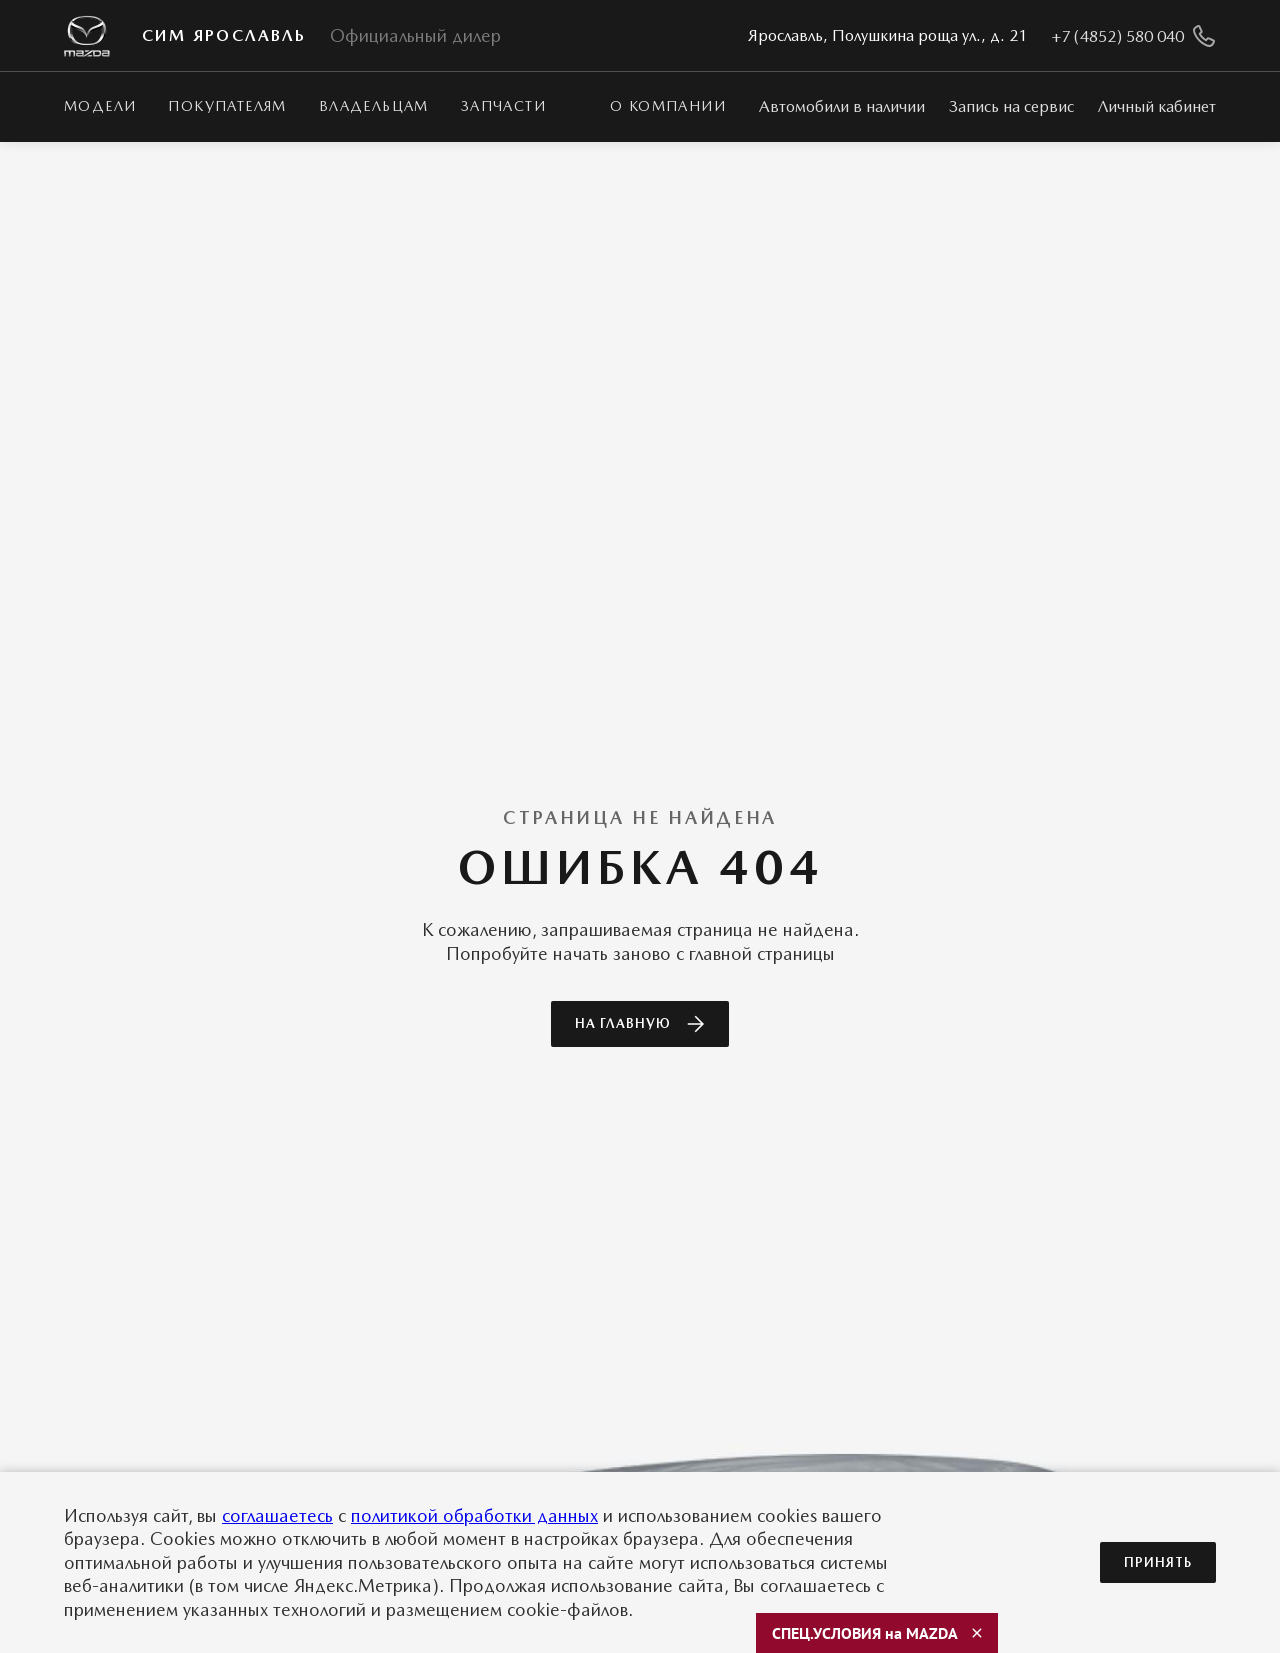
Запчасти (503, 106)
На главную (640, 1024)
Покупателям (227, 106)
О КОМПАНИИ (668, 106)
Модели (100, 106)
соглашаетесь (277, 1515)
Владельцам (374, 106)
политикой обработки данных (474, 1515)
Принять (1158, 1562)
